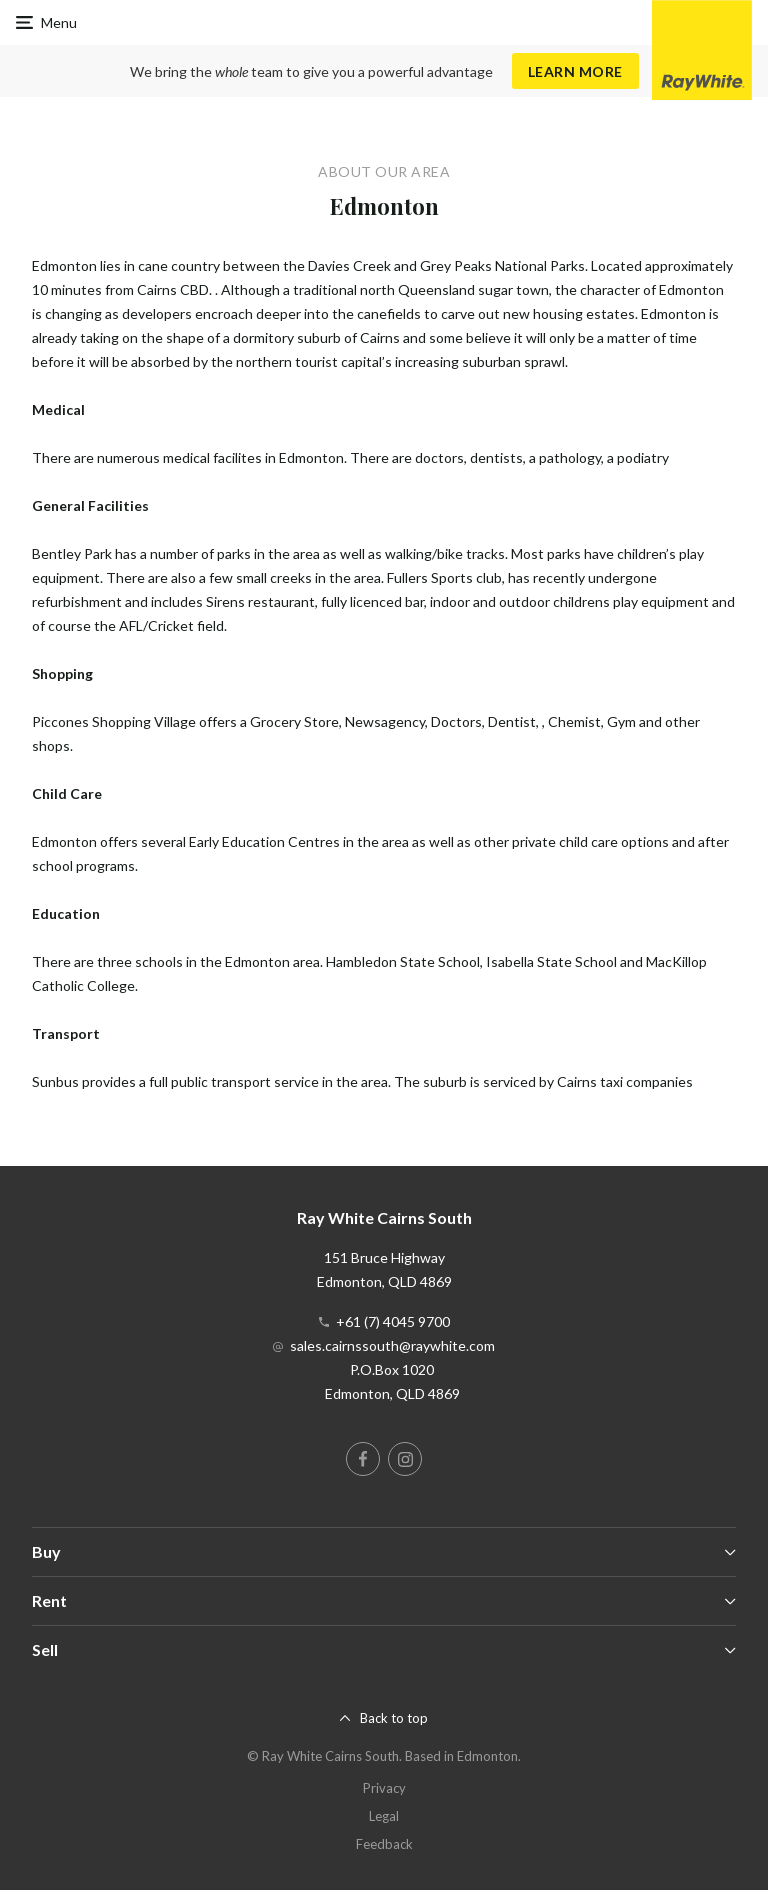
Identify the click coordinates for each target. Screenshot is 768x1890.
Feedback (384, 1844)
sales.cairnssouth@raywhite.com (392, 1345)
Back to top (394, 1718)
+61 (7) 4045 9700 (393, 1321)
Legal (384, 1816)
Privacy (384, 1788)
